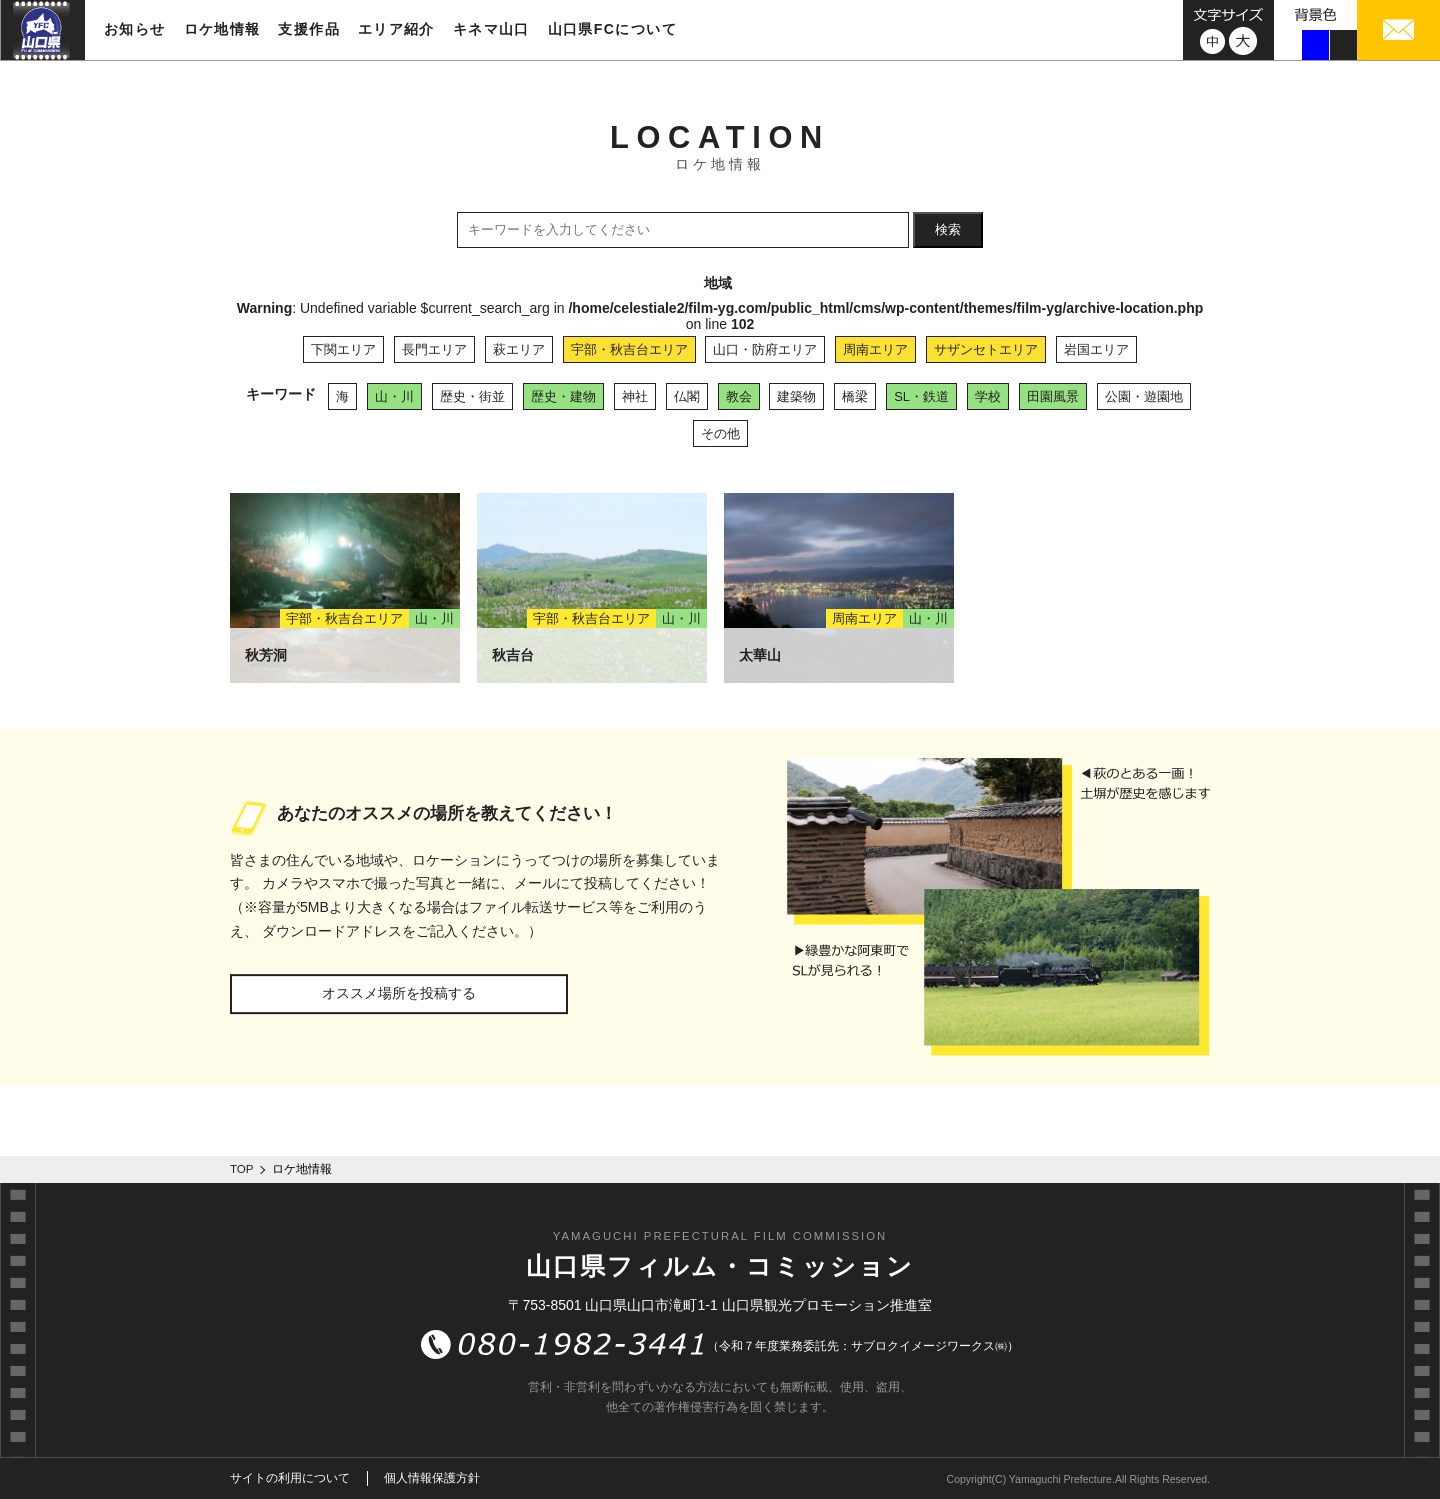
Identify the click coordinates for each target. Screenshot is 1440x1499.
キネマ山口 (491, 29)
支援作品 (309, 29)
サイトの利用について (290, 1478)
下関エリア (343, 349)
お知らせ (135, 29)
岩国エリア (1096, 349)
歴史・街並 (472, 396)
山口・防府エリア (765, 349)
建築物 (796, 396)
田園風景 (1053, 396)
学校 (988, 396)
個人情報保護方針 (432, 1478)
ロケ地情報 (222, 29)
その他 (720, 433)
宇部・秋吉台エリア (629, 349)
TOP (242, 1169)
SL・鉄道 (921, 396)
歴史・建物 (563, 396)
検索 (948, 229)
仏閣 (687, 396)
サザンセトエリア (986, 349)
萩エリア (519, 349)
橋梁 (855, 396)
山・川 (394, 396)
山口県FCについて (612, 29)
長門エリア (434, 349)
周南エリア (875, 349)
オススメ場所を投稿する (399, 993)
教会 (739, 396)
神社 (635, 396)
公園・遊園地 (1144, 396)
